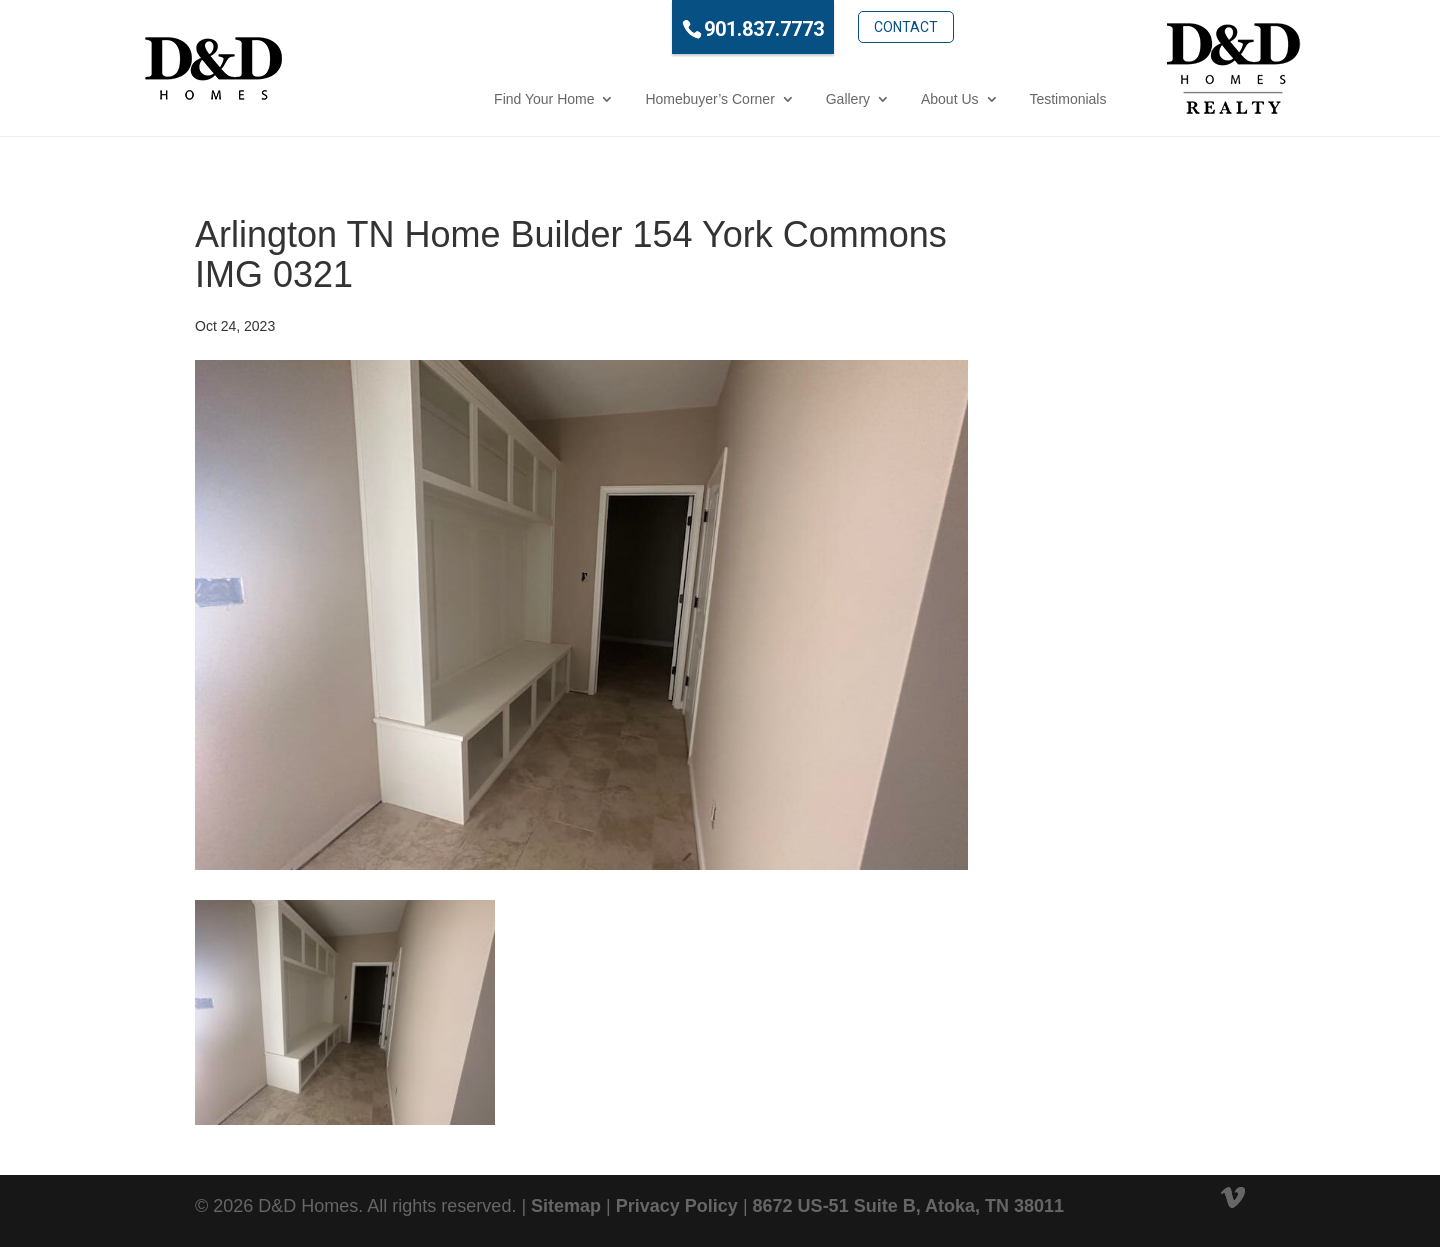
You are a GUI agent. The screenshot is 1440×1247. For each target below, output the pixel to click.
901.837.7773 (678, 29)
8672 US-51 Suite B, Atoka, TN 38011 (908, 1206)
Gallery (761, 99)
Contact (819, 27)
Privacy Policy (677, 1206)
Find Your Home (458, 99)
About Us (864, 99)
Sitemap (566, 1206)
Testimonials (981, 99)
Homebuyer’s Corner (623, 99)
